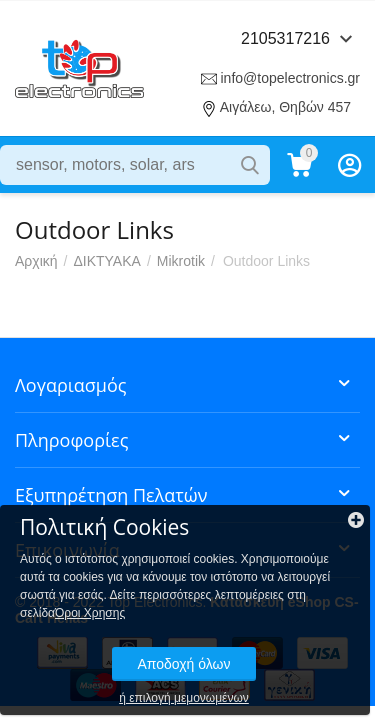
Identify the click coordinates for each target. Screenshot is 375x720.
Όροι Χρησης (90, 613)
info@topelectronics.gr (290, 78)
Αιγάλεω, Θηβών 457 (285, 107)
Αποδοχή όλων (183, 664)
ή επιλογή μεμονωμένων (184, 698)
